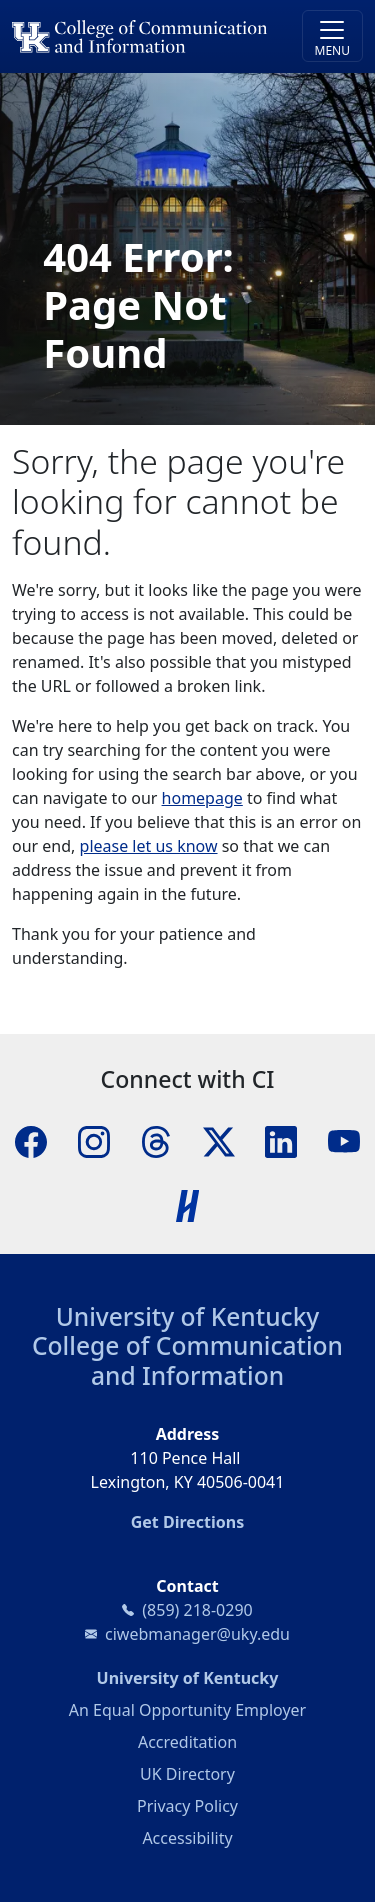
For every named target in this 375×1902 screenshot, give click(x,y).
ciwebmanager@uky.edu (197, 1634)
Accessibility (187, 1838)
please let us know (149, 846)
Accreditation (187, 1742)
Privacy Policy (187, 1806)
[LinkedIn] (281, 1140)
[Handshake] (188, 1204)
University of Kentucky (188, 1316)
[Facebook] (31, 1140)
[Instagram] (94, 1140)
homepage (202, 798)
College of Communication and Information (187, 1360)
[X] (219, 1140)
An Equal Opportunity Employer (187, 1710)
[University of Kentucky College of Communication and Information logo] (143, 36)
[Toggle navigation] (332, 36)
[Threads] (156, 1140)
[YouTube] (344, 1140)
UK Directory (187, 1774)
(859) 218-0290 (197, 1610)
